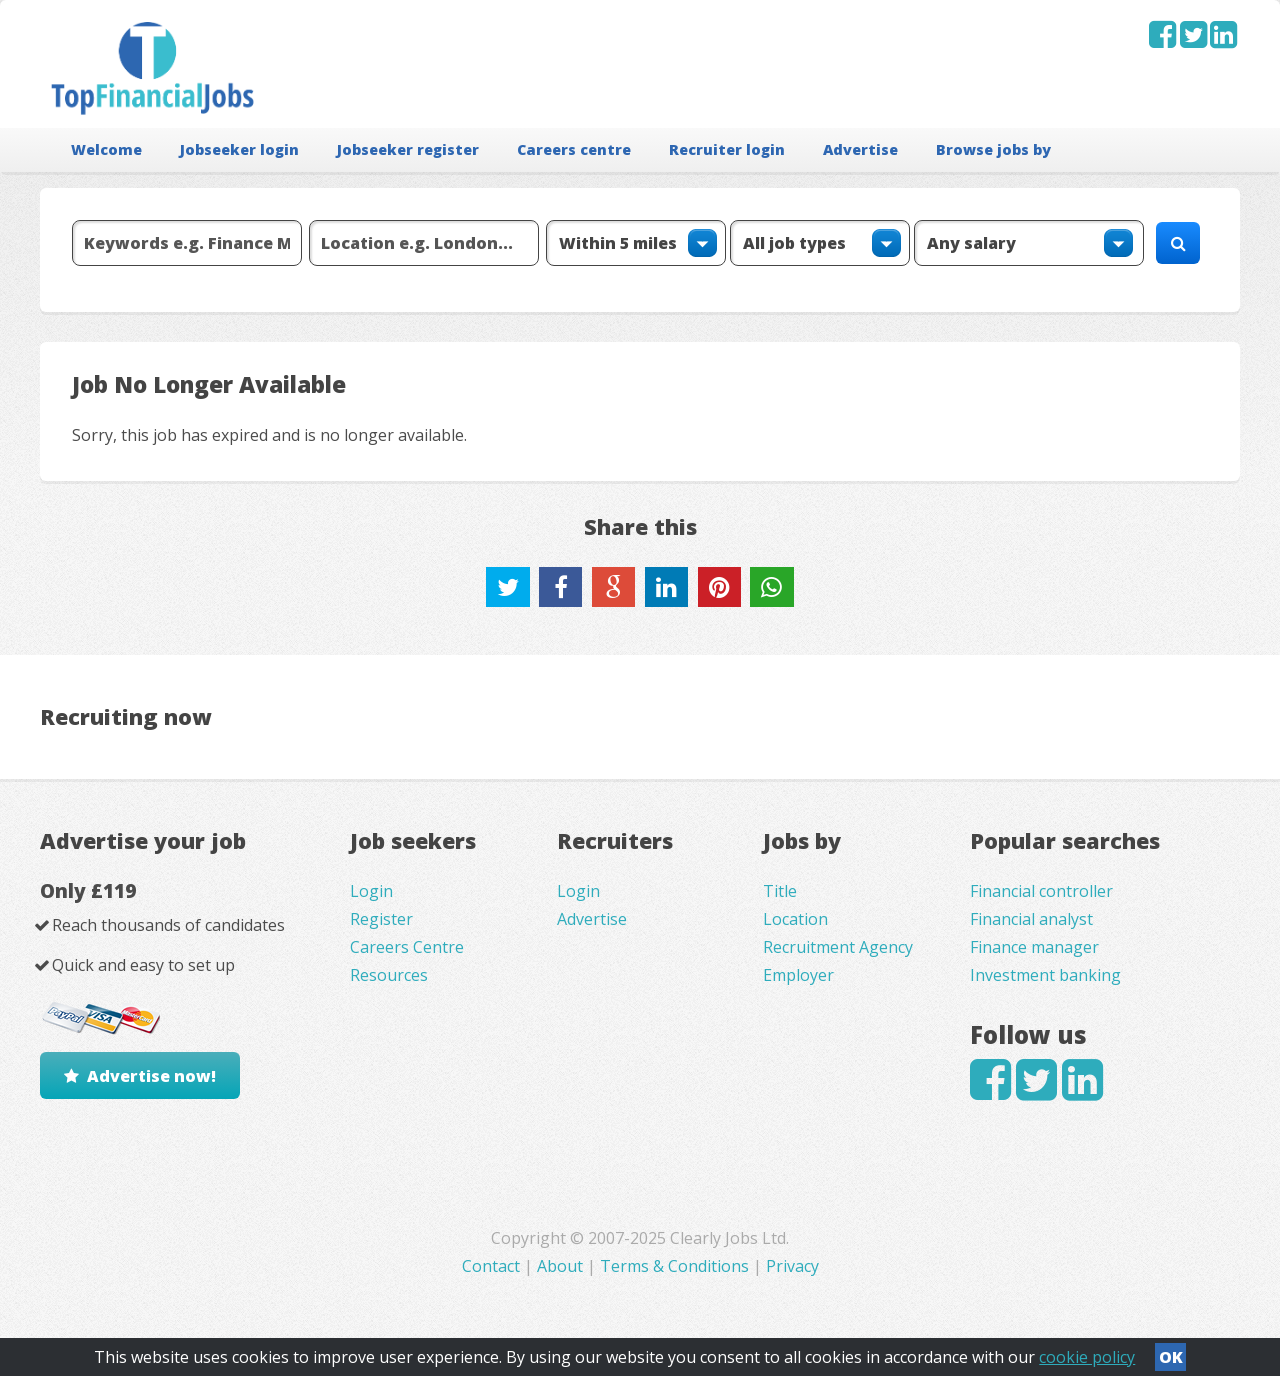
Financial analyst (1031, 919)
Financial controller (1041, 891)
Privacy (792, 1266)
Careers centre (574, 149)
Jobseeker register (408, 149)
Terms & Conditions (674, 1266)
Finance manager (1034, 947)
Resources (389, 975)
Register (381, 919)
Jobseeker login (239, 149)
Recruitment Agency (838, 947)
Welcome (106, 149)
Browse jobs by (993, 149)
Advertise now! (151, 1076)
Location (795, 919)
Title (780, 891)
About (560, 1266)
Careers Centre (407, 947)
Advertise (860, 149)
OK (1171, 1357)
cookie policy (1087, 1357)
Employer (798, 975)
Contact (493, 1266)
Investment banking (1045, 975)
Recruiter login (727, 149)
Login (371, 891)
